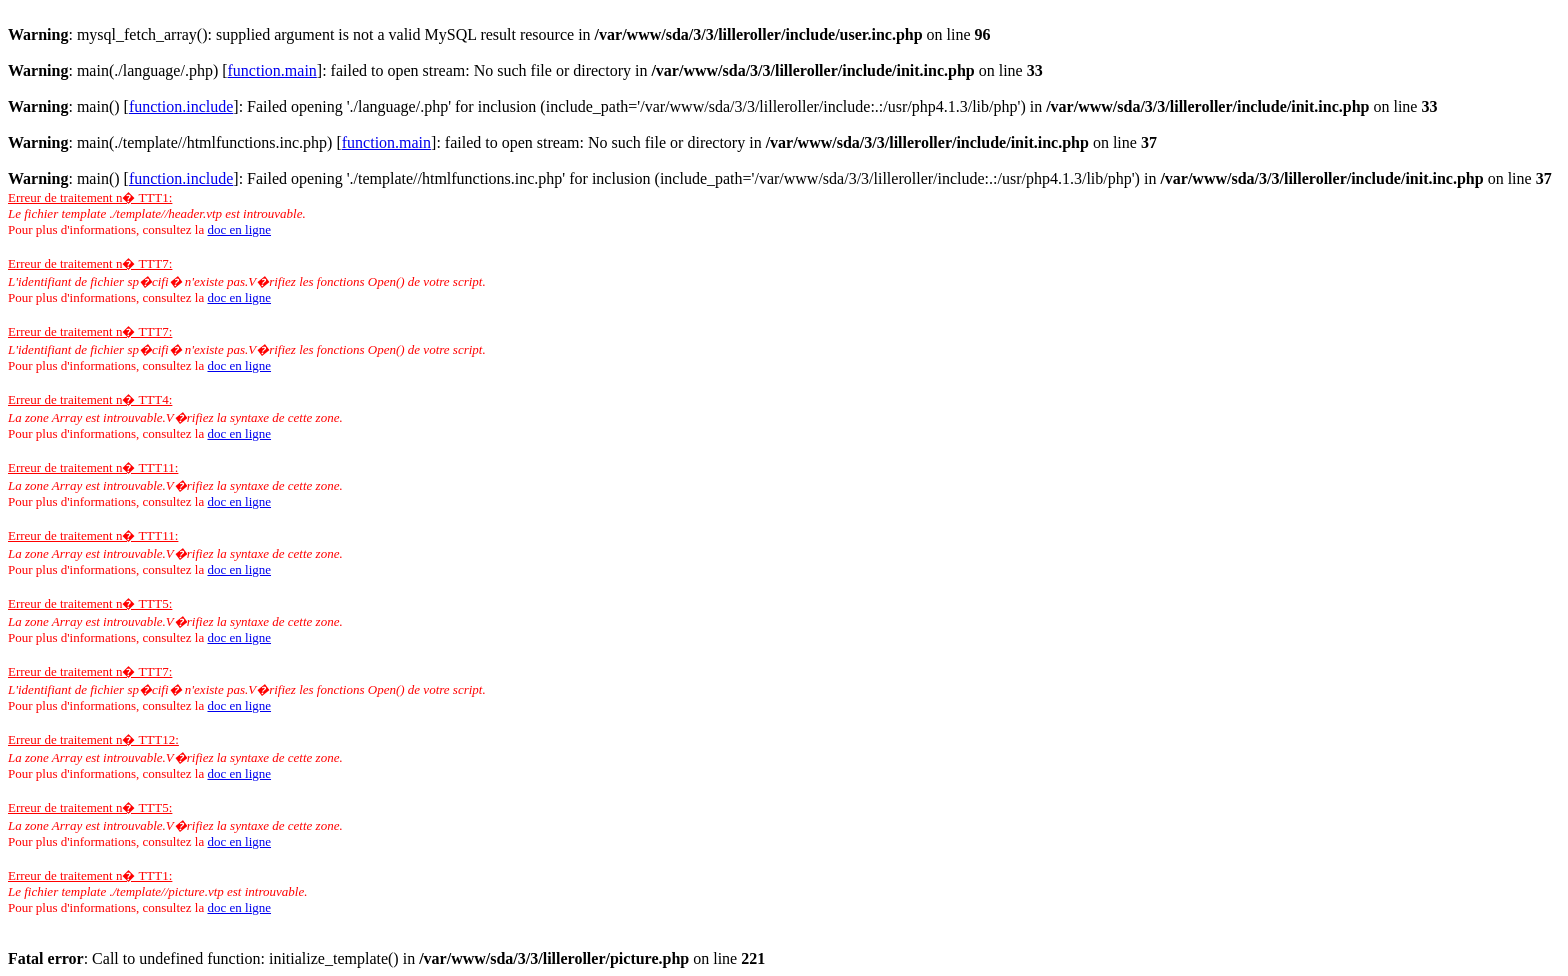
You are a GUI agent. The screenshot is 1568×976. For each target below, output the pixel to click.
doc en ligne (239, 229)
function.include (181, 106)
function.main (272, 70)
